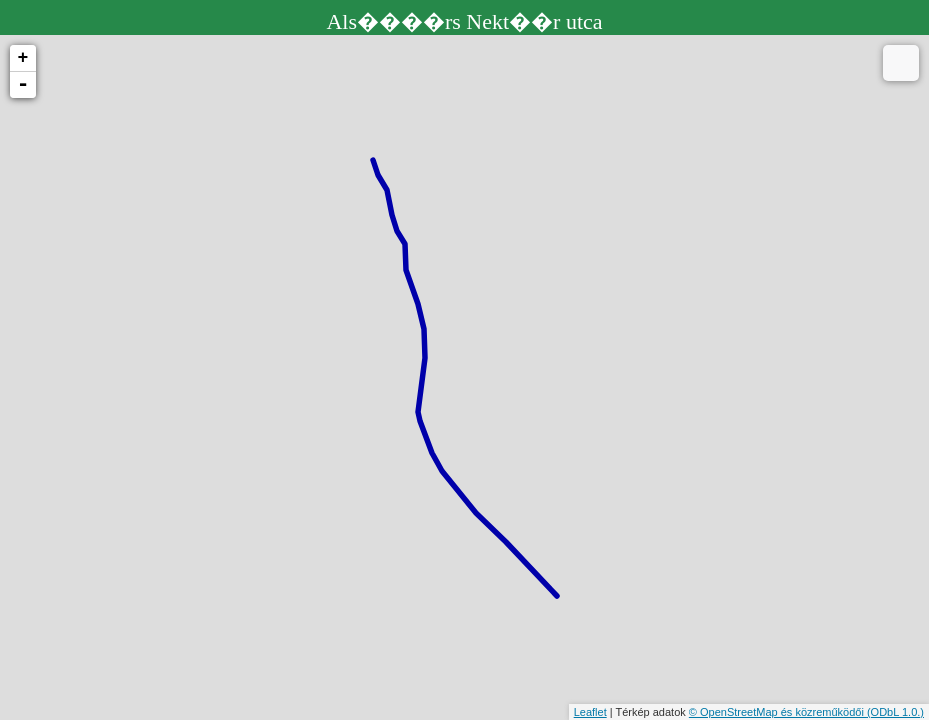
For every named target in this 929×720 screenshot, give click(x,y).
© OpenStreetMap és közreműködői (778, 712)
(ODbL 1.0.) (895, 712)
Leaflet (590, 712)
